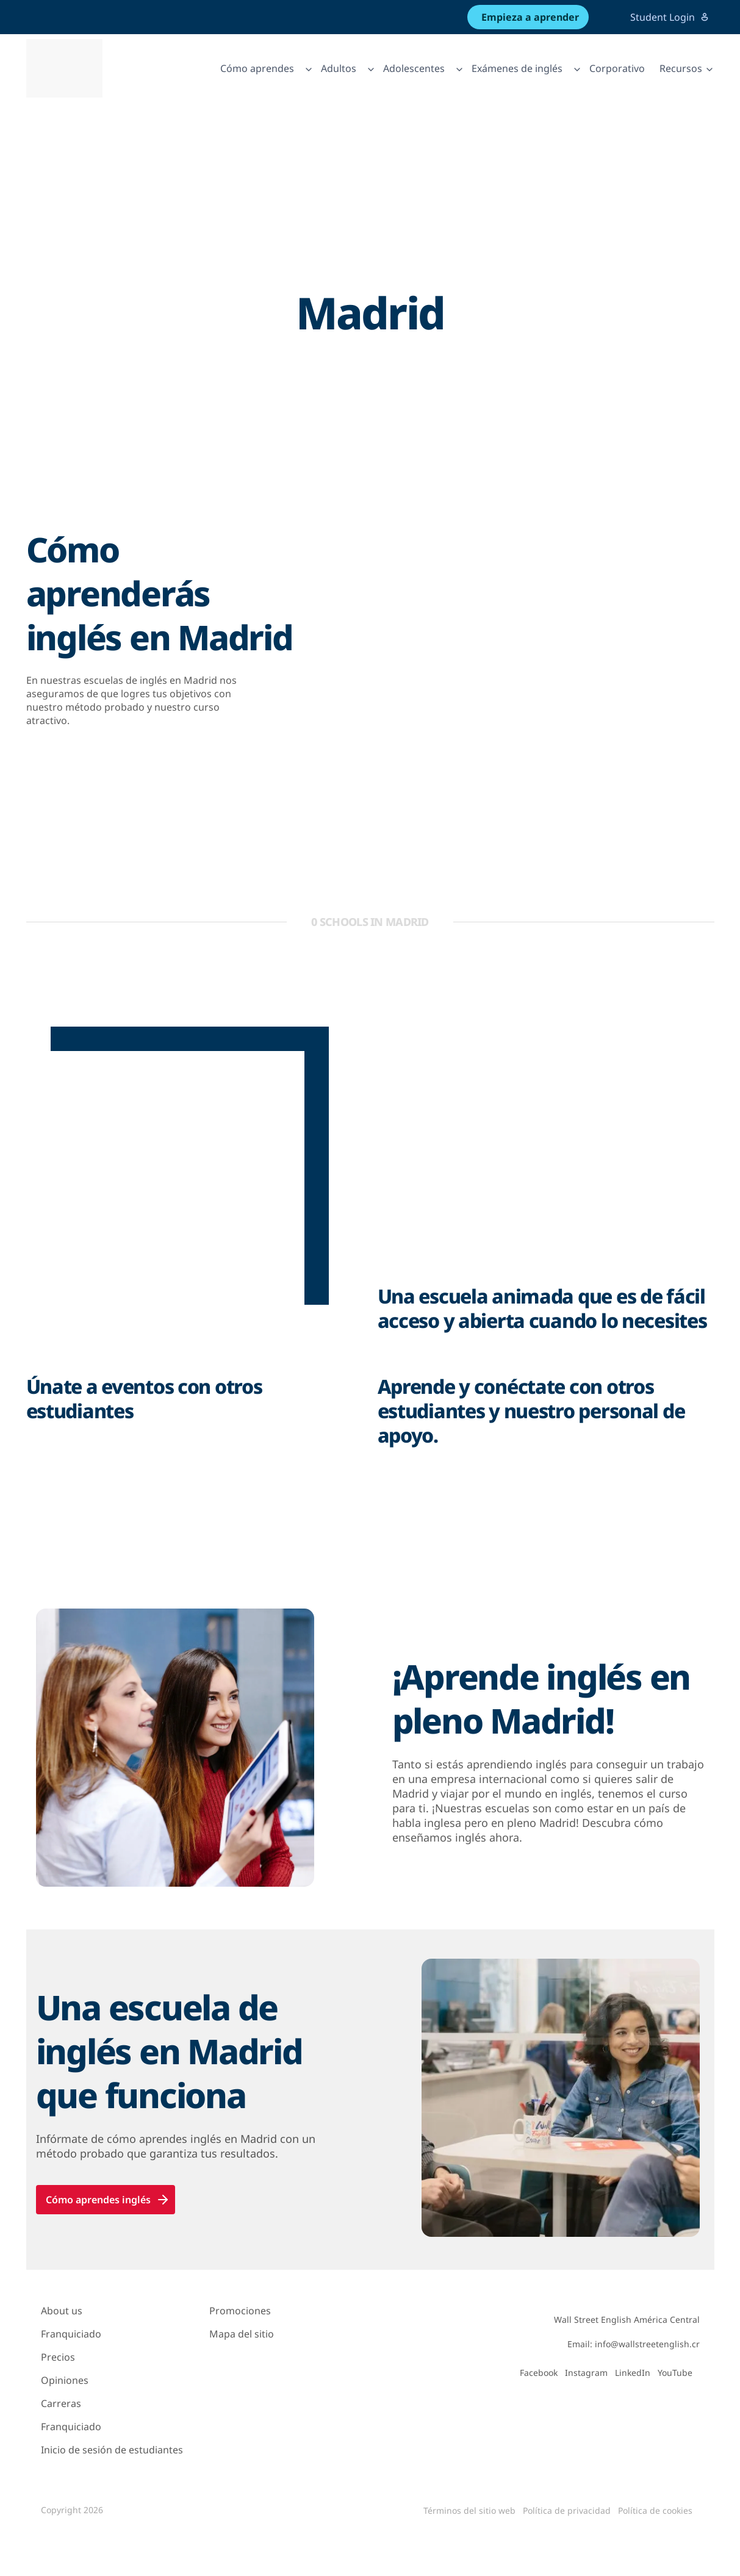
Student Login (669, 17)
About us (61, 2310)
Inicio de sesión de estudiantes (112, 2449)
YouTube (675, 2372)
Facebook (539, 2372)
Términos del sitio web (469, 2510)
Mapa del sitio (241, 2334)
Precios (58, 2357)
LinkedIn (632, 2372)
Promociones (240, 2310)
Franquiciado (71, 2334)
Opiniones (64, 2380)
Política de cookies (655, 2510)
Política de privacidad (567, 2510)
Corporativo (617, 68)
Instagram (586, 2372)
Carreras (61, 2403)
